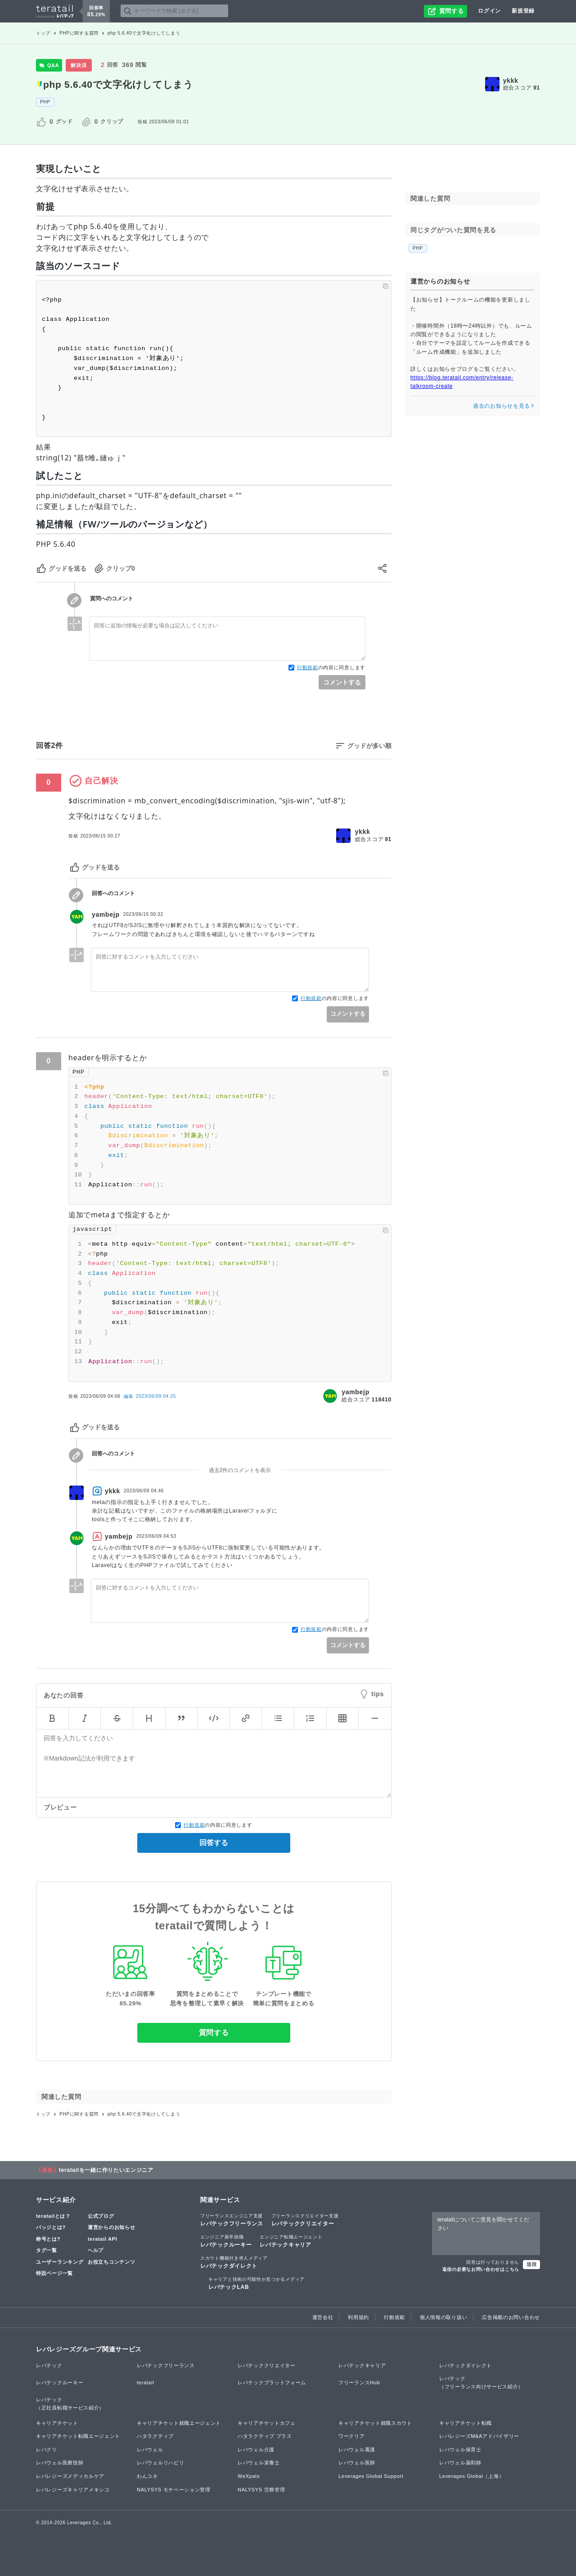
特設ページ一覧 (54, 2273)
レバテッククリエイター (305, 2219)
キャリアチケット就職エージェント (179, 2423)
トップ (43, 33)
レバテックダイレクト (234, 2262)
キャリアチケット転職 (465, 2423)
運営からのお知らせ (111, 2227)
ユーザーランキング (59, 2262)
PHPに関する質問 (79, 33)
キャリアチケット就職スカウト (375, 2423)
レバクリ (46, 2449)
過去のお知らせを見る (504, 406)
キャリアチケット (57, 2423)
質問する (214, 2032)
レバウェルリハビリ (160, 2462)
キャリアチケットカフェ (267, 2423)
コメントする (342, 682)
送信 (531, 2264)
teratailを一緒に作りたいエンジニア (106, 2170)
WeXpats (249, 2476)
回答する (213, 1842)
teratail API (102, 2239)
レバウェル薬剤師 (460, 2462)
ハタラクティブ (155, 2436)
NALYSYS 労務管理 (261, 2489)
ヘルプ (96, 2250)
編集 (150, 1396)
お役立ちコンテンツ (111, 2262)
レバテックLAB (256, 2283)
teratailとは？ (53, 2216)
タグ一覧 (46, 2250)
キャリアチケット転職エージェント (78, 2436)
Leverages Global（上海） (471, 2476)
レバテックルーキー (226, 2241)
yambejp (106, 914)
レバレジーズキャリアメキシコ (73, 2489)
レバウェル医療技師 (59, 2462)
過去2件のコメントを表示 (240, 1470)
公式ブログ (101, 2216)
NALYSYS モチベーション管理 (174, 2489)
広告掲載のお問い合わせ (511, 2317)
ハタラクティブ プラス (265, 2436)
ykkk (510, 80)
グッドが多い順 (369, 746)
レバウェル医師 (356, 2462)
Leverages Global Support (371, 2476)
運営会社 (322, 2317)
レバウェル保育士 (460, 2449)
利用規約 (358, 2317)
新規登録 (523, 11)
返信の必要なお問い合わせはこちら (480, 2269)
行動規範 (307, 667)
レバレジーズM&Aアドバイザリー (479, 2436)
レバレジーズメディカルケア (70, 2476)
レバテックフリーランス (231, 2219)
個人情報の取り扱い (443, 2317)
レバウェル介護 (256, 2449)
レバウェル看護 (356, 2449)
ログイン (489, 11)
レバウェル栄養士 (259, 2462)
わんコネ (147, 2476)
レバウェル (150, 2449)
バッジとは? (51, 2227)
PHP (45, 101)
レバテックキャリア (291, 2241)
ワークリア (351, 2436)
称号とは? (48, 2239)
